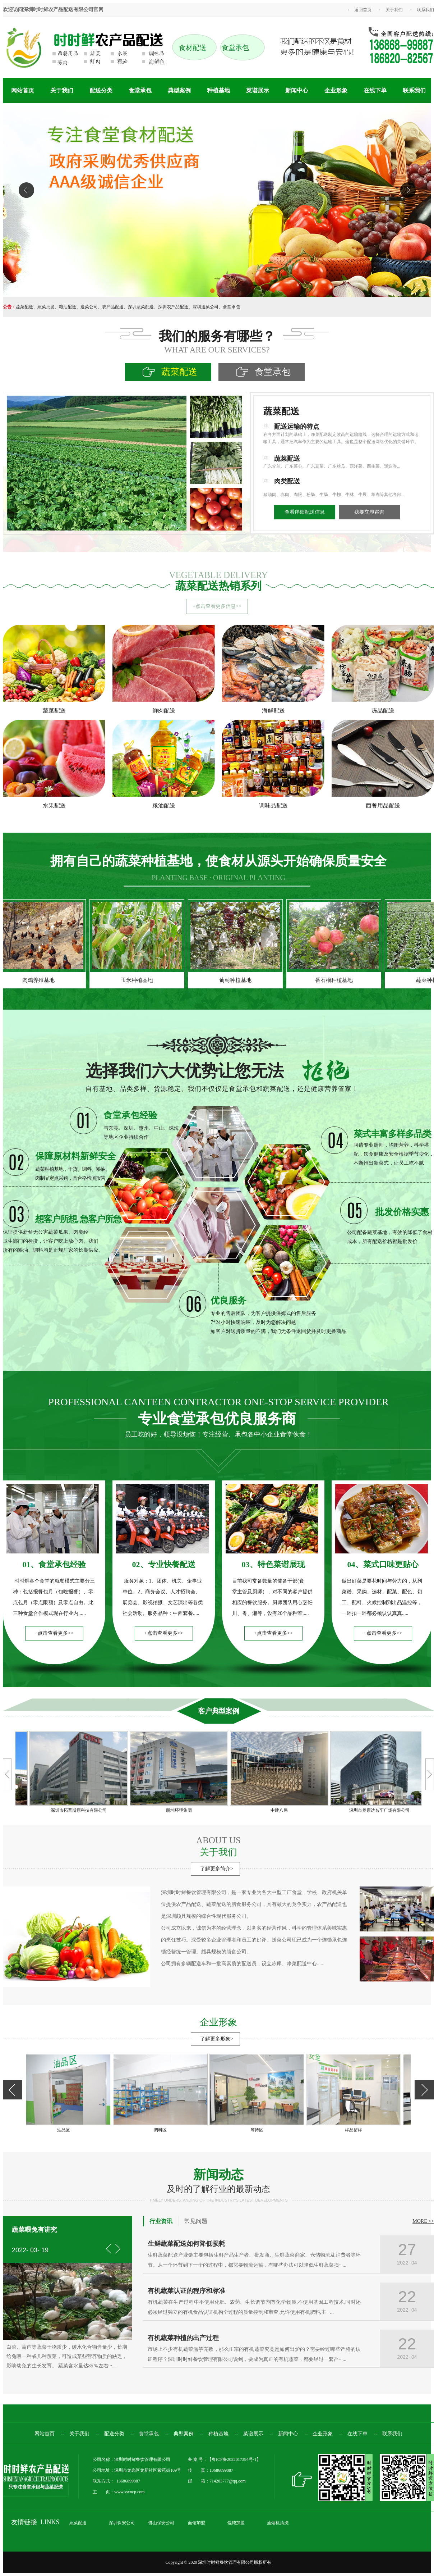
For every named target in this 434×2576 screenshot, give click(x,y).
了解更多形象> (216, 2039)
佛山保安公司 (161, 2522)
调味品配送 (273, 805)
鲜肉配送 (163, 710)
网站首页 (22, 90)
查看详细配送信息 (305, 512)
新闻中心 (296, 90)
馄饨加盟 (236, 2522)
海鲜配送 (273, 710)
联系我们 (425, 9)
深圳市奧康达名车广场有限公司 (378, 1810)
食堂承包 (140, 90)
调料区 (161, 2130)
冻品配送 (382, 710)
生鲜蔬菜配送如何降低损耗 (186, 2243)
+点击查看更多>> (54, 1633)
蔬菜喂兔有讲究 (34, 2229)
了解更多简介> (216, 1868)
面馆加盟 (196, 2522)
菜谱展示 (257, 90)
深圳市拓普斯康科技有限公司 (77, 1810)
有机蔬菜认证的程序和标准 (186, 2290)
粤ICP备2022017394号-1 (234, 2459)
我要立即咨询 (369, 512)
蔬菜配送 (54, 710)
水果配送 (54, 805)
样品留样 (355, 2130)
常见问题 (195, 2221)
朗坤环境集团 (177, 1810)
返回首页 (362, 9)
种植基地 (218, 90)
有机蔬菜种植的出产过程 (183, 2337)
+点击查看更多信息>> (217, 606)
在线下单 (375, 90)
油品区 (65, 2130)
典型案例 (179, 90)
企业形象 (335, 90)
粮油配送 (163, 805)
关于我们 (394, 9)
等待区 (258, 2130)
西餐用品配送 (383, 805)
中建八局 (277, 1810)
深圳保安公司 (122, 2522)
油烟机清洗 (277, 2522)
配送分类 (100, 90)
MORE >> (423, 2221)
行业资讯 (160, 2221)
